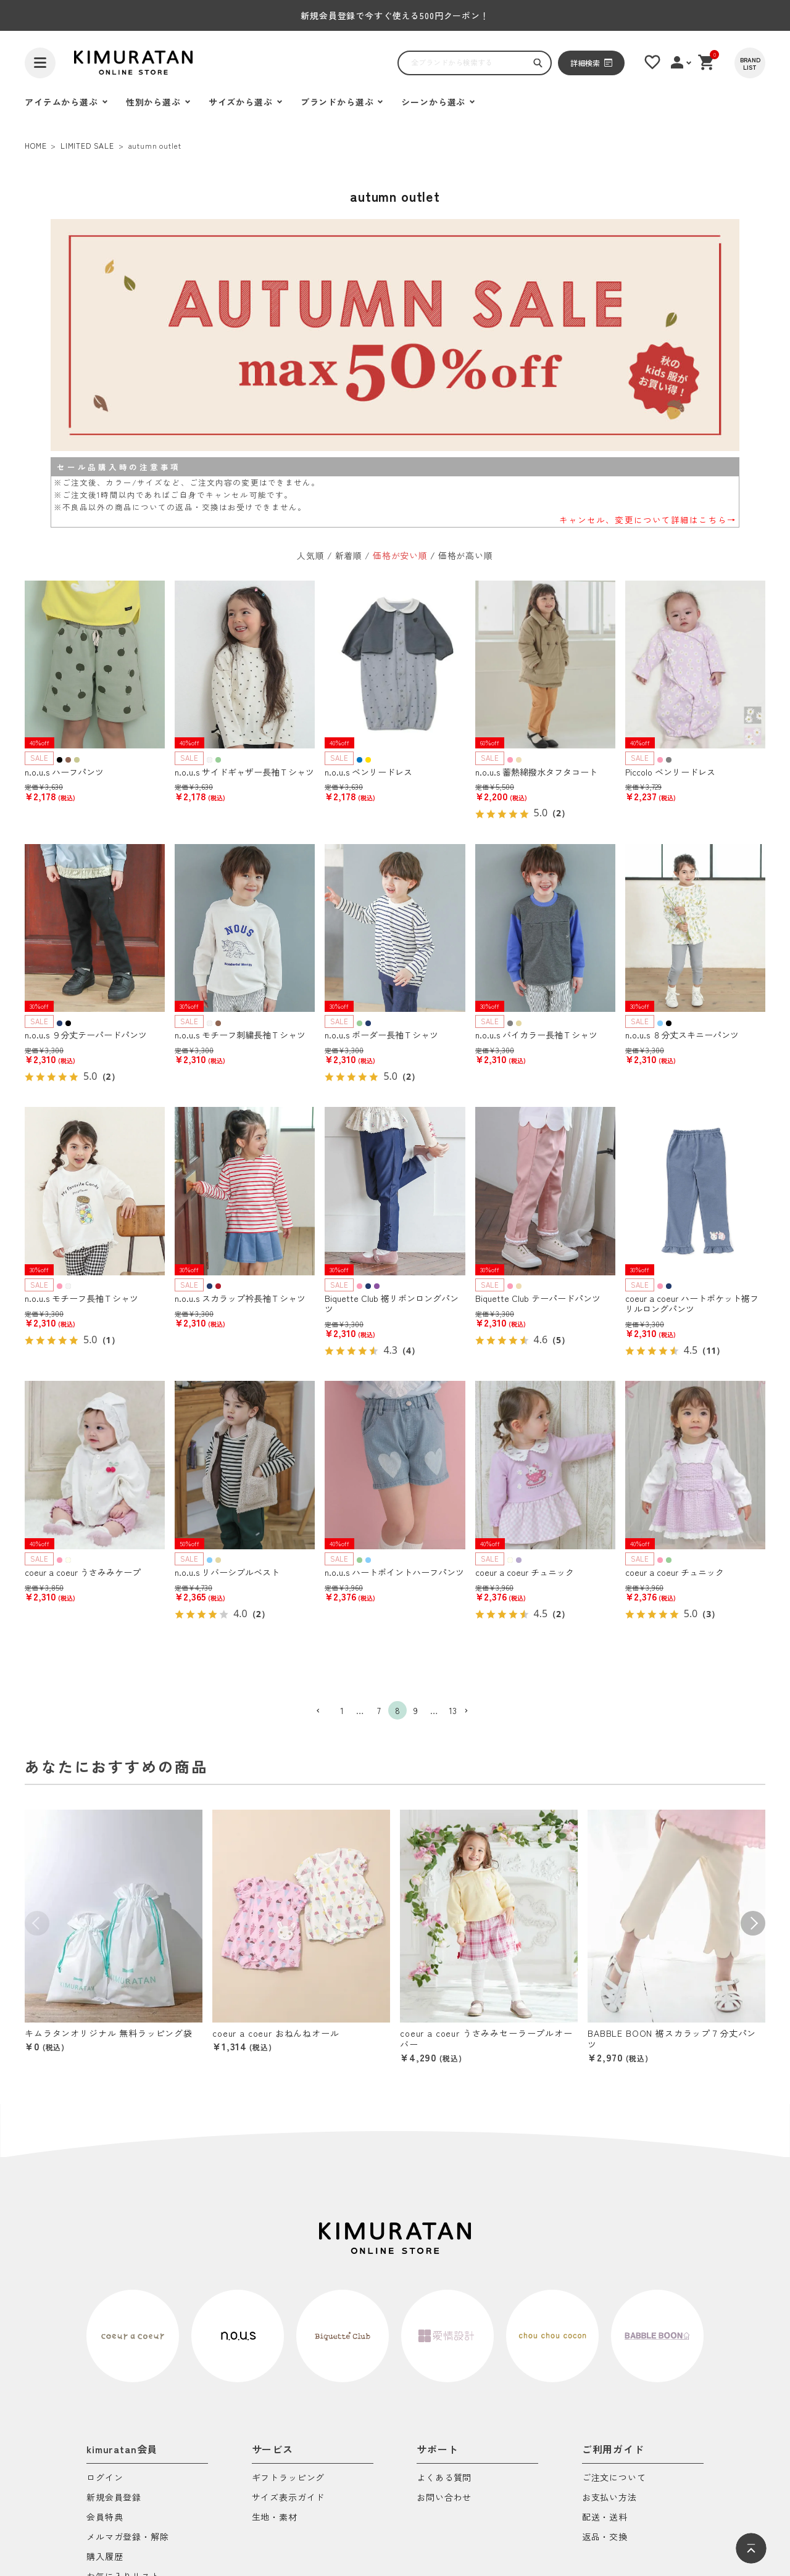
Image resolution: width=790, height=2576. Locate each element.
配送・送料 (605, 2517)
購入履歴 (104, 2557)
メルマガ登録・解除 (127, 2537)
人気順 (311, 555)
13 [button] (453, 1710)
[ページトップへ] (751, 2548)
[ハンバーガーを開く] (40, 63)
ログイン (104, 2478)
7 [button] (379, 1710)
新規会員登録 (113, 2498)
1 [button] (342, 1710)
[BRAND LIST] (749, 63)
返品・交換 (605, 2537)
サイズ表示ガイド (288, 2498)
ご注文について (614, 2478)
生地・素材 (274, 2517)
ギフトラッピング (288, 2478)
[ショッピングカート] (706, 62)
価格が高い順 (465, 555)
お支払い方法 (609, 2498)
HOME (35, 145)
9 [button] (416, 1710)
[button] (323, 1711)
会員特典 (104, 2517)
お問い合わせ (444, 2498)
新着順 (349, 555)
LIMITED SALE (87, 145)
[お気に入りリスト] (652, 62)
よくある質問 (444, 2478)
